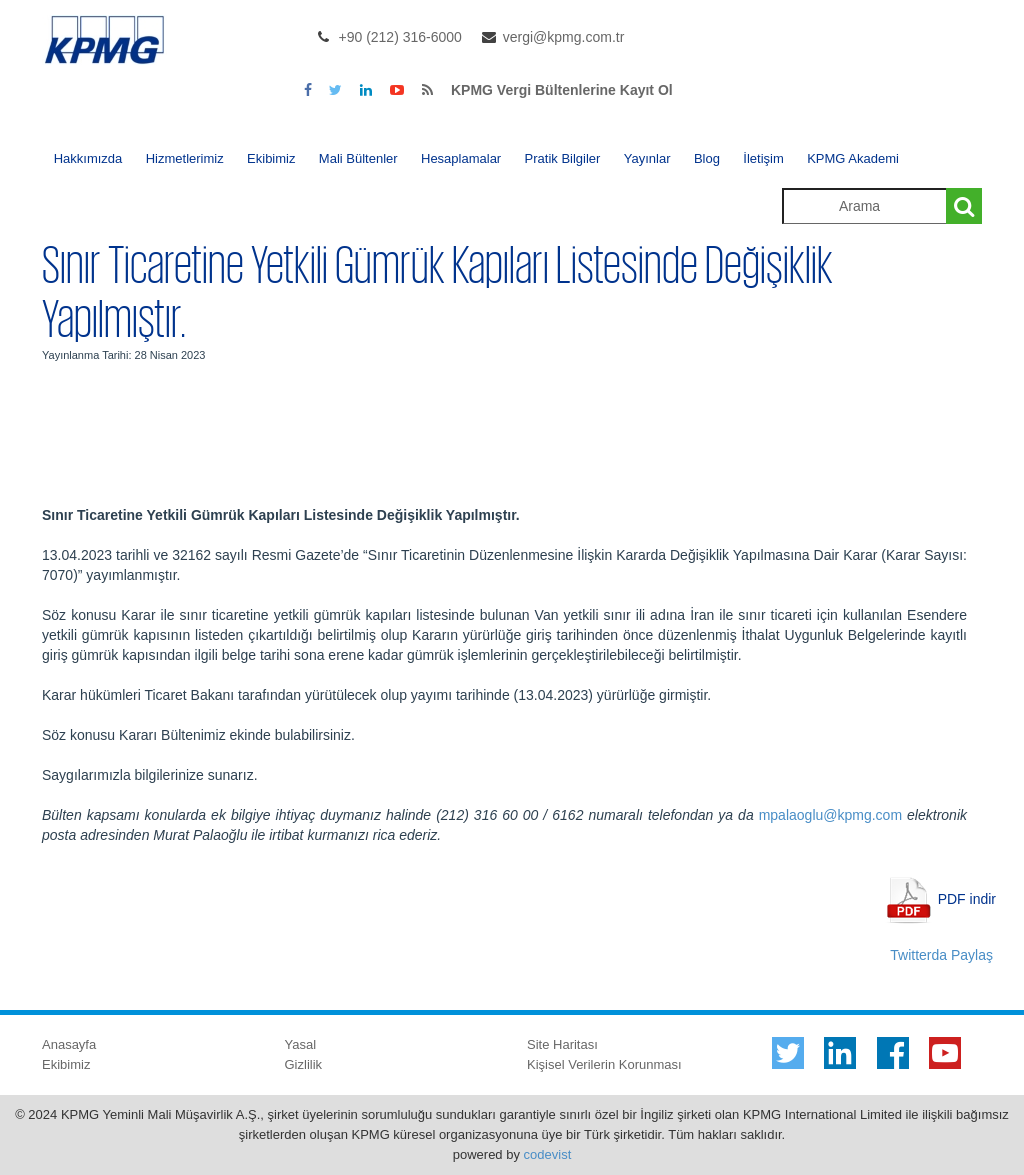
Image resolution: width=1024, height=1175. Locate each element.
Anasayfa (69, 1044)
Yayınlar (647, 158)
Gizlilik (304, 1064)
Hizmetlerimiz (185, 158)
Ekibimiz (271, 158)
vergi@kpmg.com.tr (564, 37)
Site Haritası (562, 1044)
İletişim (763, 158)
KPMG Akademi (853, 158)
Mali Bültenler (358, 158)
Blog (707, 158)
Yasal (301, 1044)
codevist (548, 1154)
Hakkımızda (88, 158)
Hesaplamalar (461, 158)
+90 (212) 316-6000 (400, 37)
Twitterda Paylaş (941, 955)
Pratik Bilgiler (563, 158)
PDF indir (967, 898)
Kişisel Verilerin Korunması (604, 1064)
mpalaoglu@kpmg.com (830, 815)
